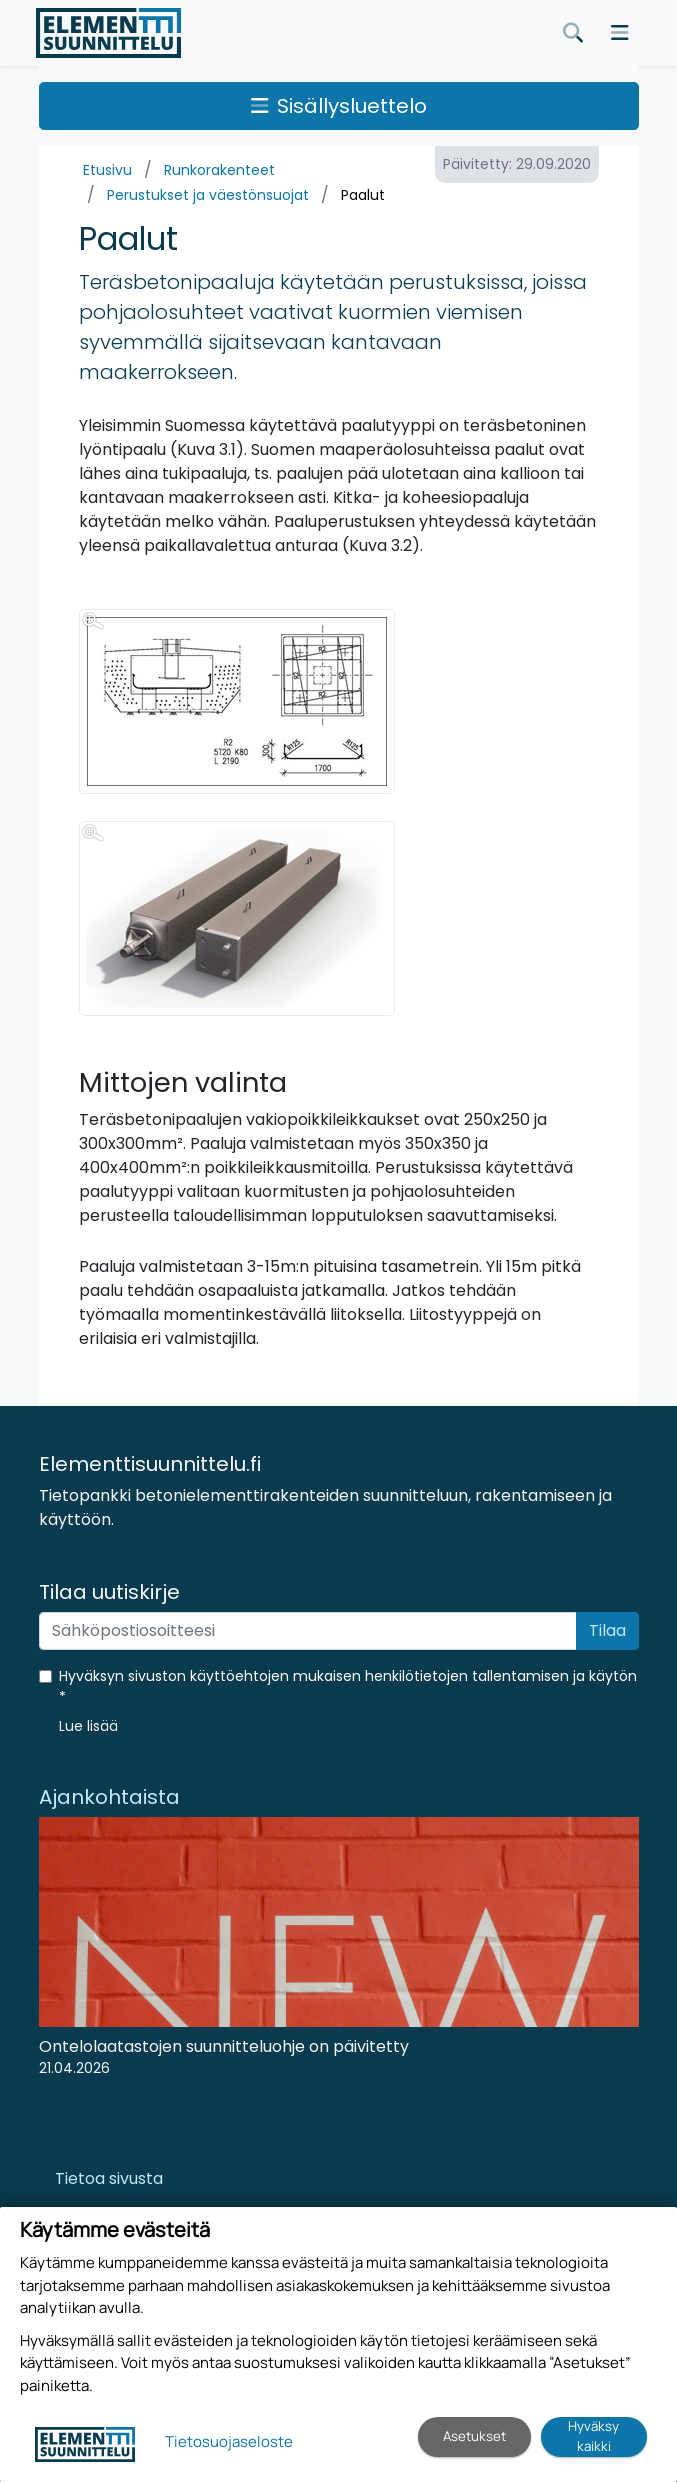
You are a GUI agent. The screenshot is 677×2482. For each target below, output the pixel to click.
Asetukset (474, 2436)
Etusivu (107, 170)
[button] (88, 1726)
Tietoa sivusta (109, 2178)
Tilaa (607, 1630)
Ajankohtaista (109, 1797)
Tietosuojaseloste (229, 2441)
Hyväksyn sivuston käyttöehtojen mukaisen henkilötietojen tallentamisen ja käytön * (348, 1686)
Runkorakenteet (219, 170)
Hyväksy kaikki (593, 2436)
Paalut (363, 195)
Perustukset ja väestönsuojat (208, 195)
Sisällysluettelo (339, 106)
